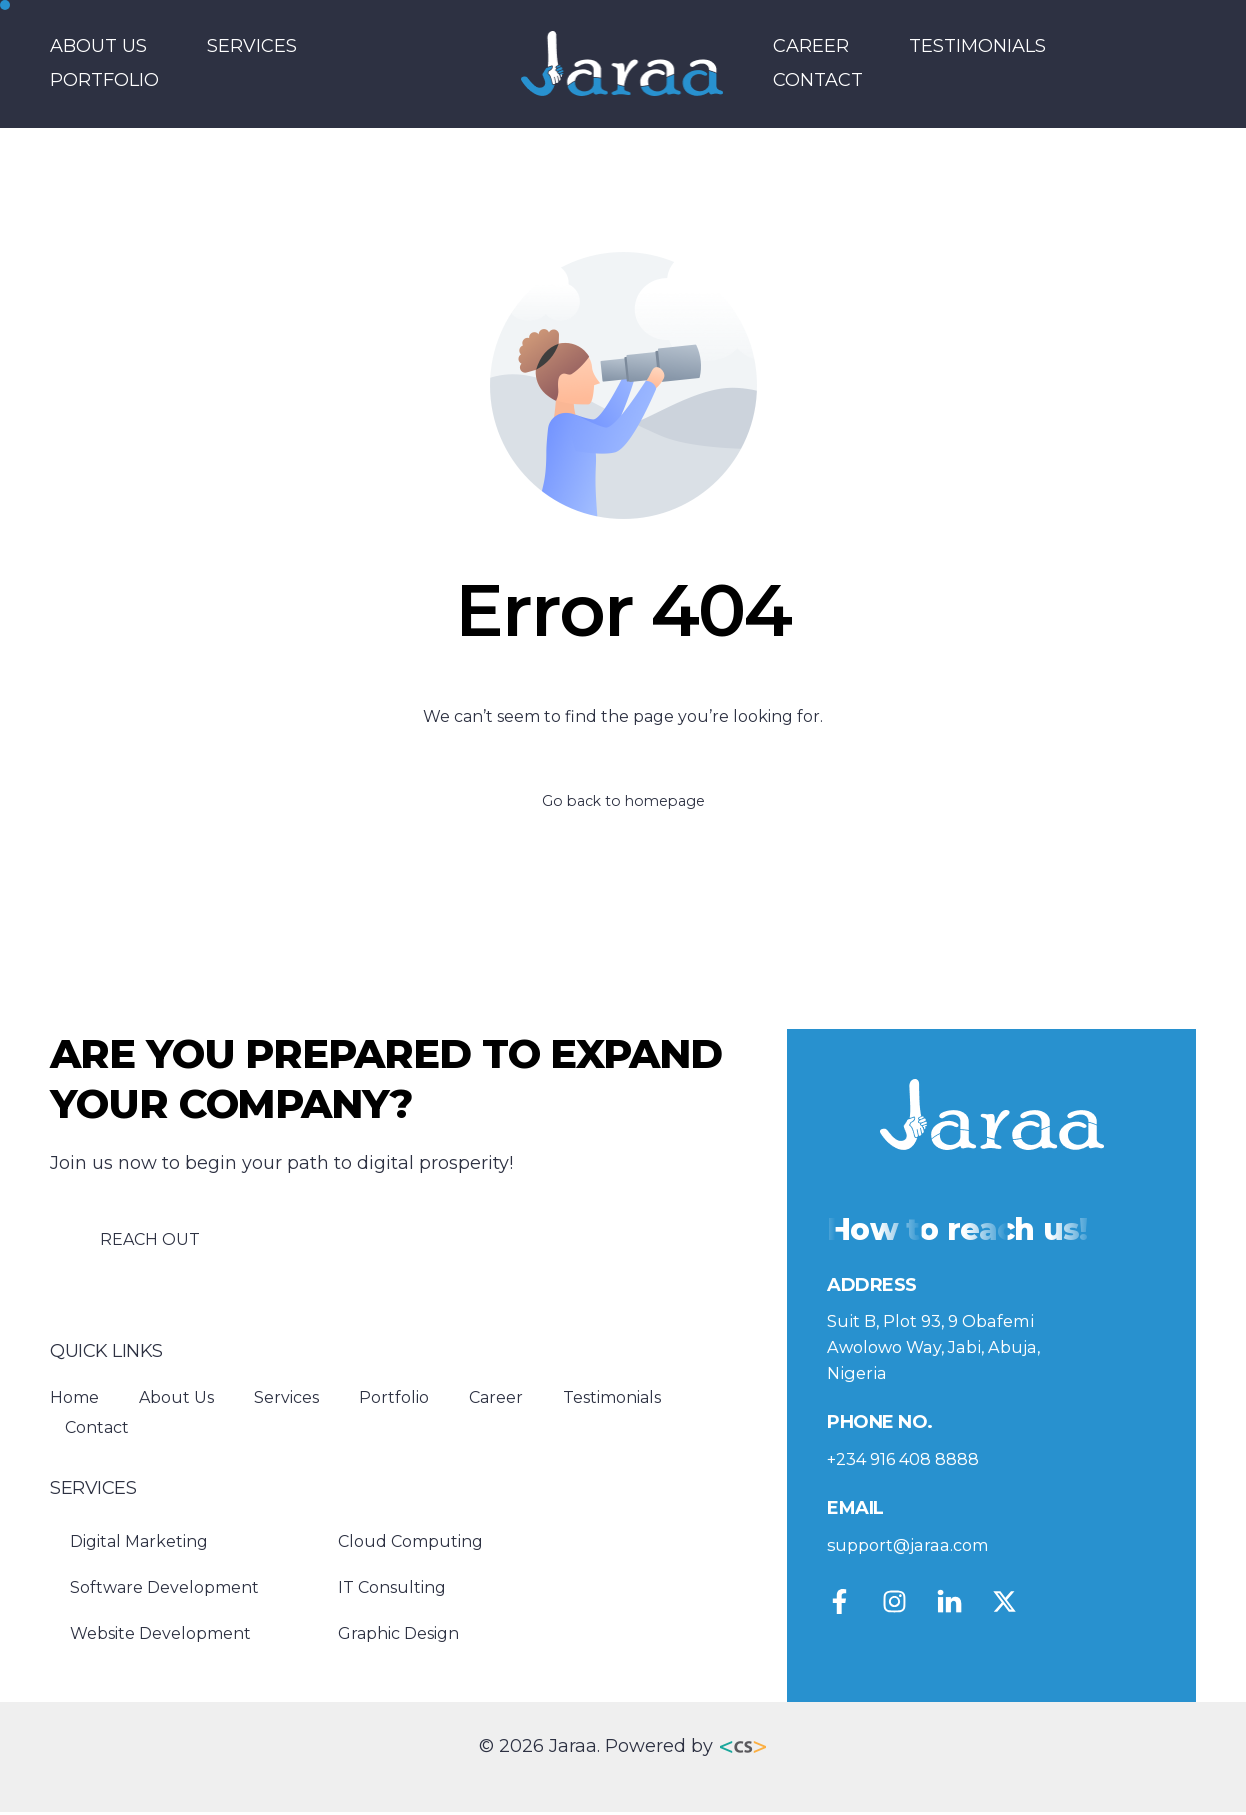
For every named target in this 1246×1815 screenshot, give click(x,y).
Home (74, 1400)
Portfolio (104, 80)
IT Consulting (392, 1591)
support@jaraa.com (915, 1554)
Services (252, 46)
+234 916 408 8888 (910, 1468)
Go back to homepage (623, 802)
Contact (818, 80)
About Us (98, 46)
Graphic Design (398, 1637)
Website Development (160, 1637)
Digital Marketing (139, 1545)
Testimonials (977, 46)
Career (811, 46)
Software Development (164, 1591)
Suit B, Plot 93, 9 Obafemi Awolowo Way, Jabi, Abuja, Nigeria (946, 1354)
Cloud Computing (410, 1545)
